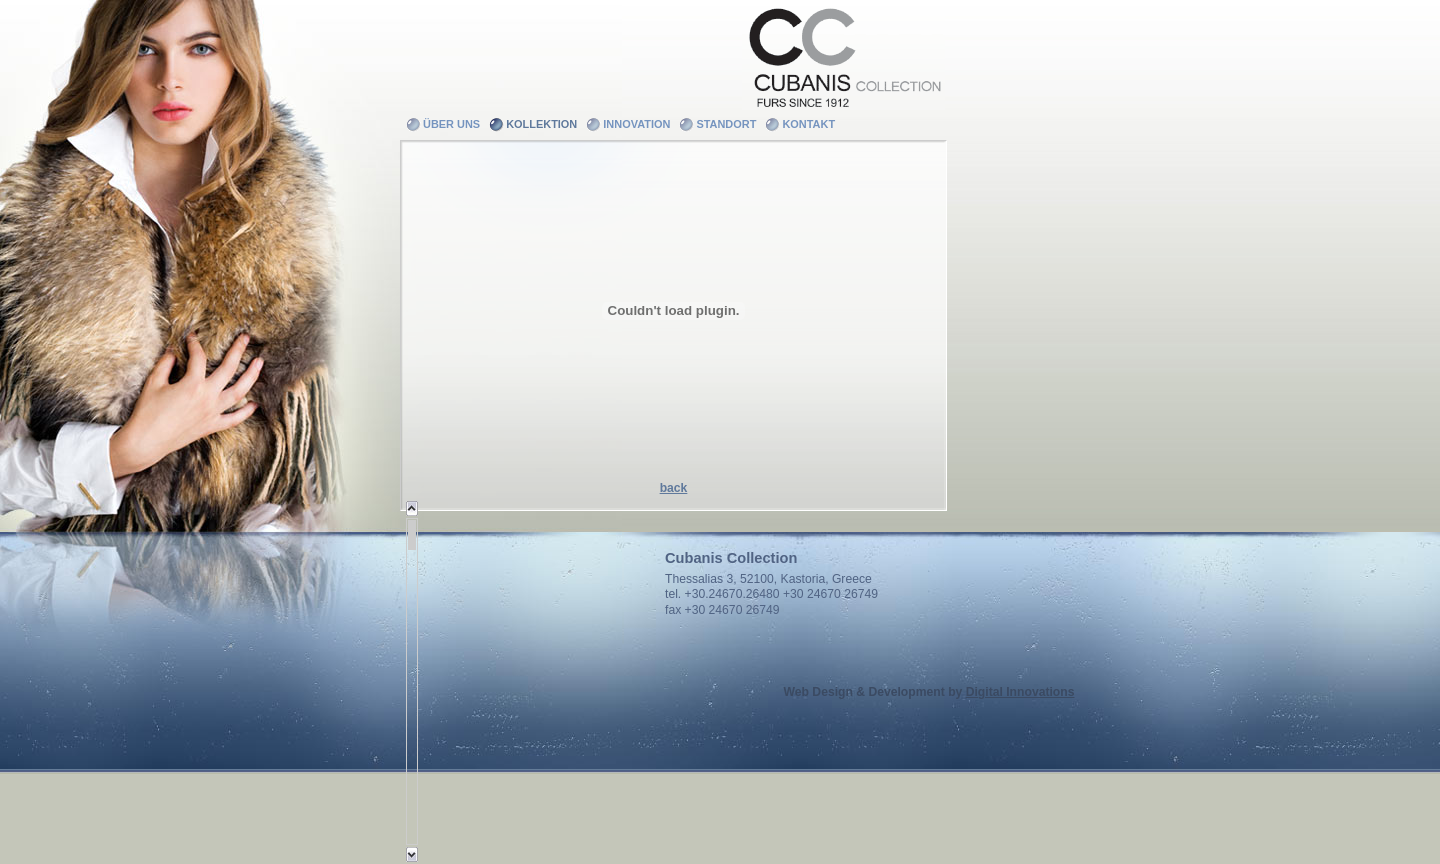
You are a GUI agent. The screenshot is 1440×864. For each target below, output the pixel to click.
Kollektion (541, 124)
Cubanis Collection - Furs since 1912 (843, 55)
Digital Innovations (1020, 692)
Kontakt (808, 124)
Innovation (636, 124)
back (674, 488)
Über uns (451, 124)
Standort (726, 124)
